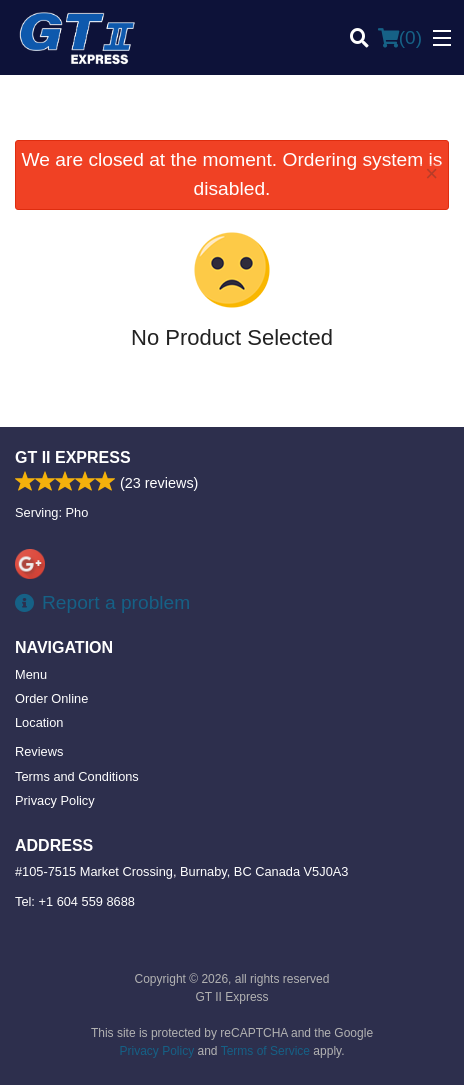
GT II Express (73, 457)
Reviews (39, 751)
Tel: (75, 901)
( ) (400, 38)
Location (39, 722)
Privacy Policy (55, 800)
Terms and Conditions (77, 776)
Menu (31, 674)
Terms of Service (265, 1051)
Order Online (51, 698)
